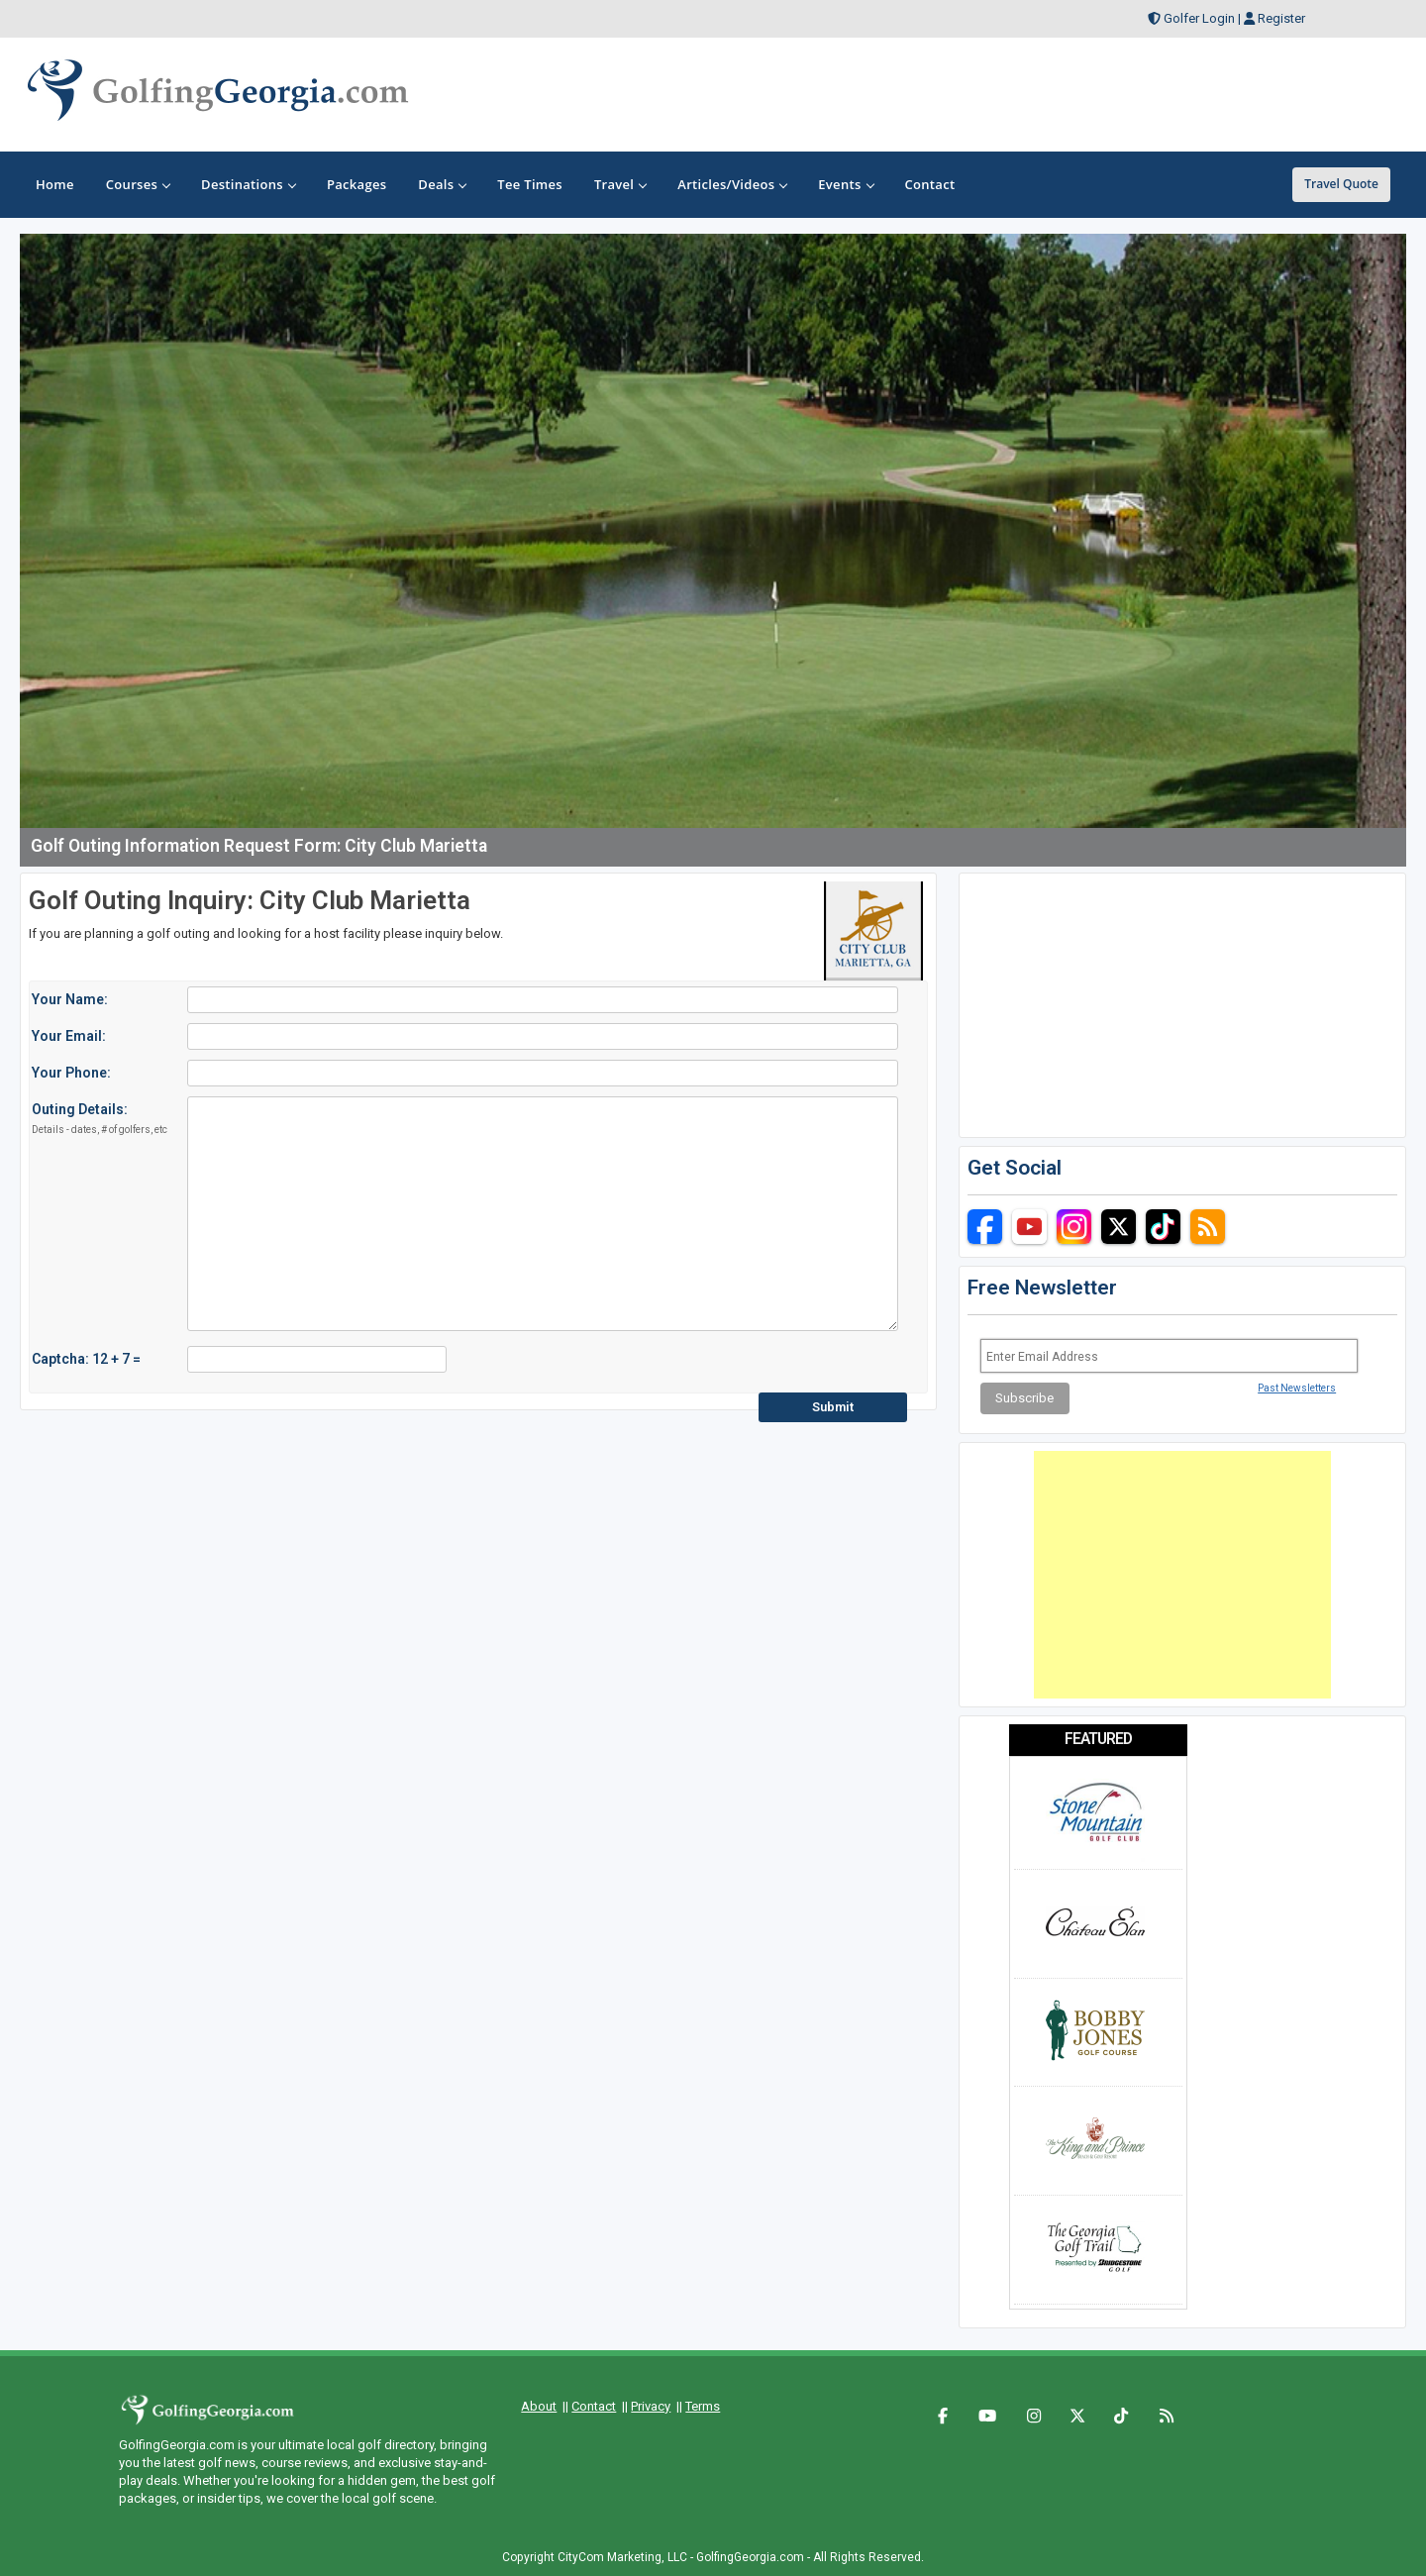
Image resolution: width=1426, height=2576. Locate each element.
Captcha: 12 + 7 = (86, 1359)
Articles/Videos (731, 184)
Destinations (248, 184)
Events (845, 184)
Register (1281, 18)
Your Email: (69, 1036)
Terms (702, 2406)
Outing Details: (99, 1119)
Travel (620, 184)
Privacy (650, 2406)
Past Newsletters (1297, 1388)
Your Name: (70, 999)
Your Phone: (71, 1073)
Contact (593, 2406)
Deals (441, 184)
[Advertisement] (1182, 1575)
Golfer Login (1199, 18)
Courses (137, 184)
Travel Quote (1341, 183)
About (539, 2406)
